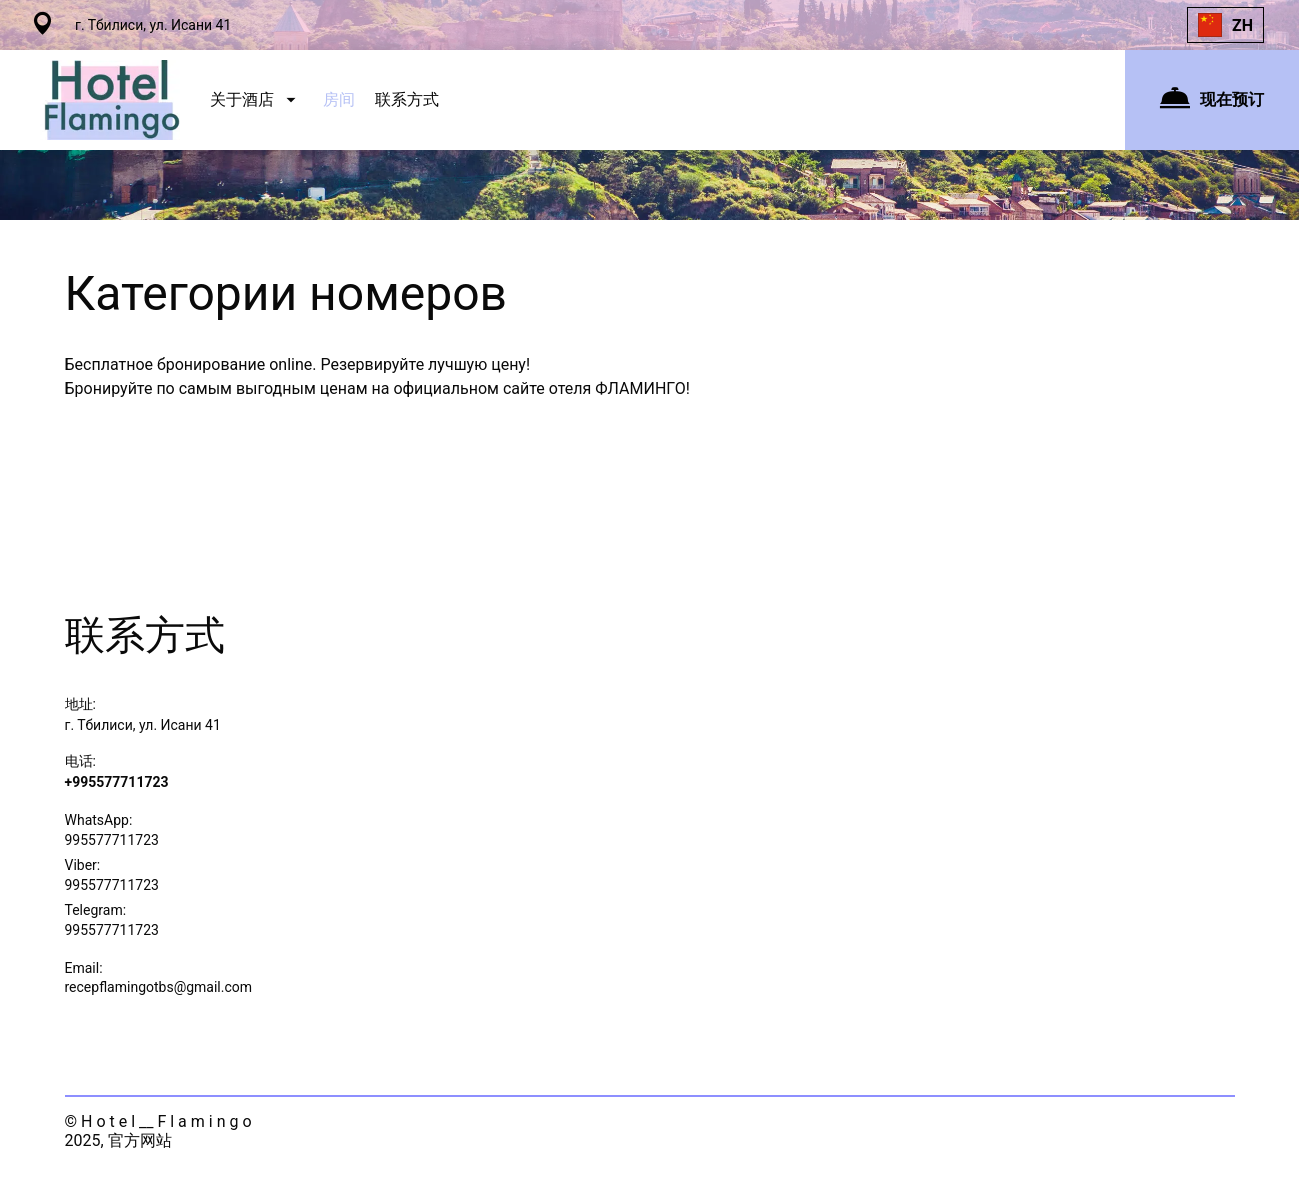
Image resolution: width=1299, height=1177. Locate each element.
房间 (339, 99)
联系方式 (407, 99)
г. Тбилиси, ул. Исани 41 (143, 725)
